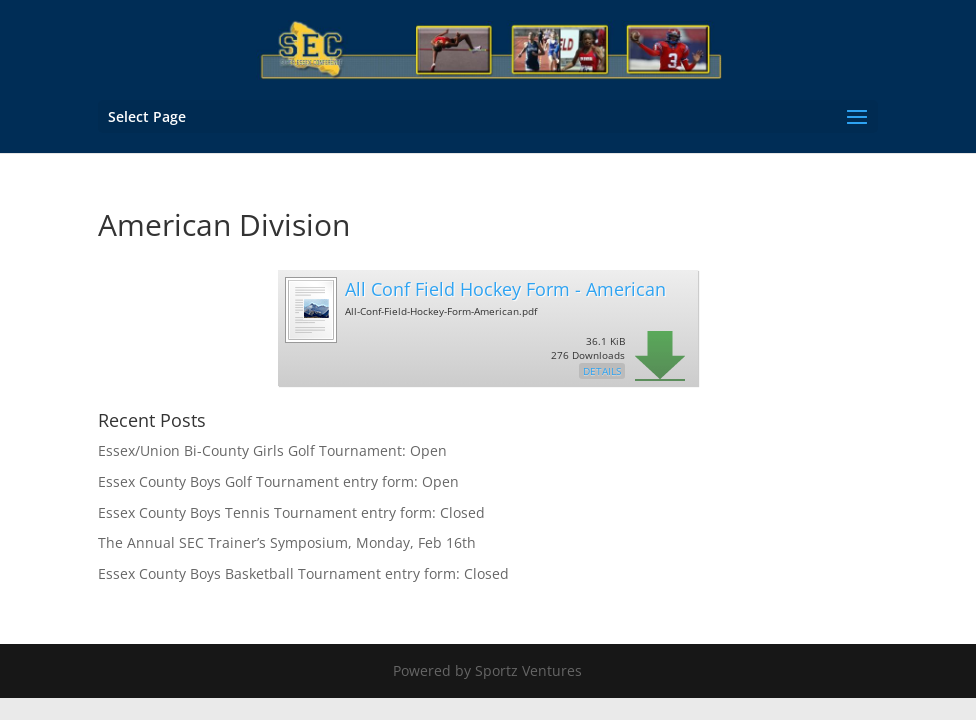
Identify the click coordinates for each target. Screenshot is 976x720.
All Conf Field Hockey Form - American (505, 289)
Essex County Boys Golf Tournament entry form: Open (278, 481)
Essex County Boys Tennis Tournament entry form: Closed (291, 512)
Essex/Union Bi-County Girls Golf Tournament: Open (272, 450)
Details (602, 371)
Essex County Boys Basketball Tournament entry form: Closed (303, 573)
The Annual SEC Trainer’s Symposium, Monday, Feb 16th (287, 542)
